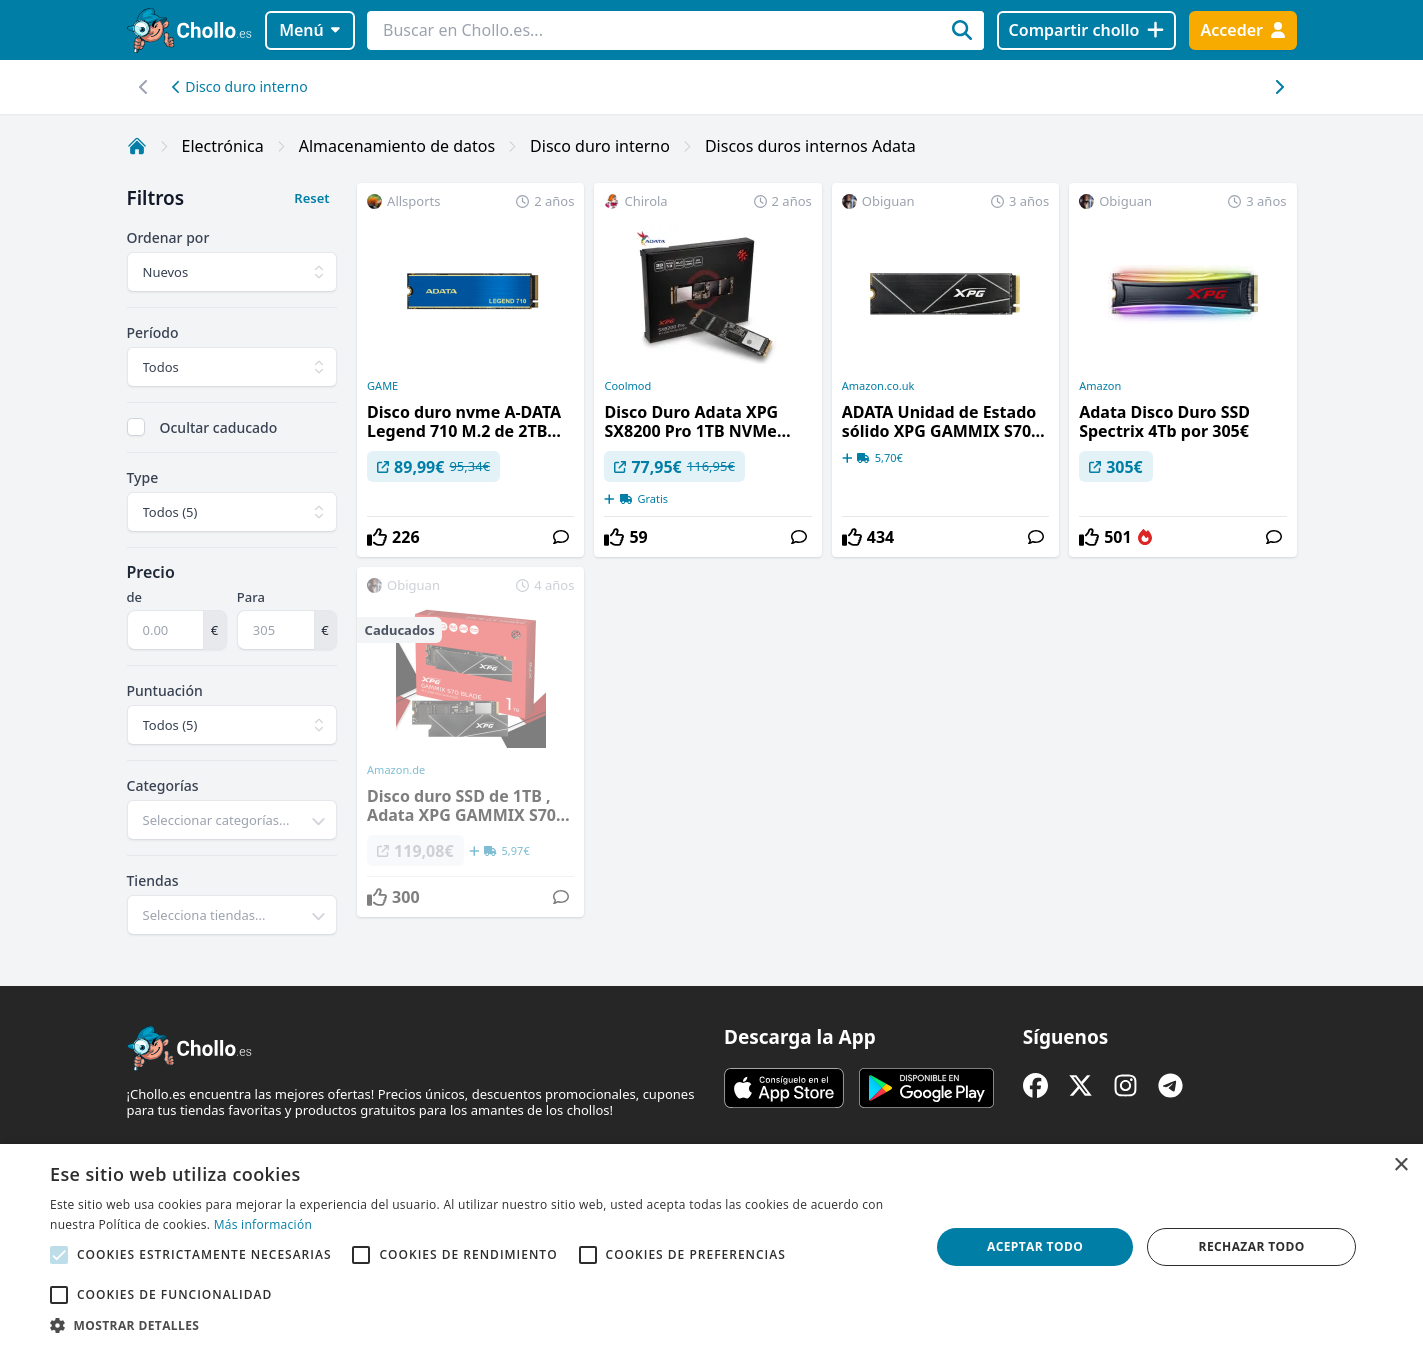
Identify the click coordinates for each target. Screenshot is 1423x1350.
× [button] (1400, 1165)
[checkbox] (136, 427)
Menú (309, 30)
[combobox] (232, 820)
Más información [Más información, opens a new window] (263, 1224)
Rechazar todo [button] (1252, 1246)
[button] (476, 1325)
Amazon (1100, 386)
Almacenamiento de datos (397, 146)
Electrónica (223, 146)
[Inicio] (137, 146)
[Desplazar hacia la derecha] (144, 87)
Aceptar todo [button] (1035, 1246)
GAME (382, 386)
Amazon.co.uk (878, 386)
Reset (311, 198)
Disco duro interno (240, 86)
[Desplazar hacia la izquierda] (1279, 87)
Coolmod (627, 386)
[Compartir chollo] (1086, 30)
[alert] (711, 1247)
